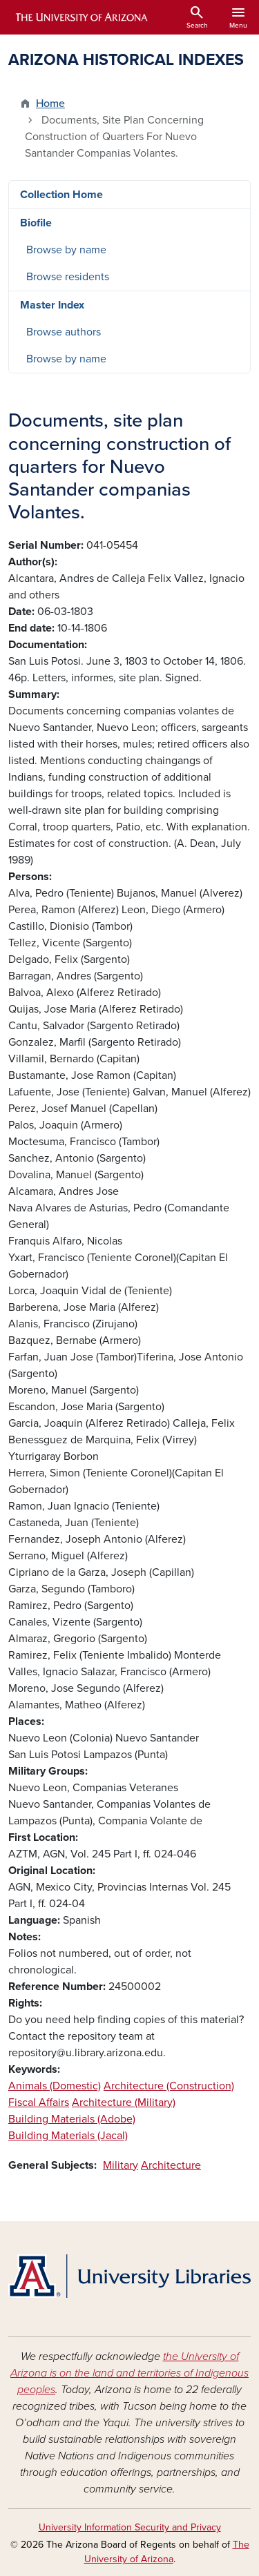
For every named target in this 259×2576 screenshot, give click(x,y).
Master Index (52, 305)
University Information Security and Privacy (130, 2527)
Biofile (36, 223)
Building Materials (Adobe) (71, 2119)
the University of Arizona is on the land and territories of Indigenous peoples (129, 2373)
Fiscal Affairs (38, 2102)
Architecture (171, 2165)
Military (120, 2165)
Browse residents (67, 277)
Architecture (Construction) (169, 2086)
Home (50, 103)
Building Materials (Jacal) (68, 2136)
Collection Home (61, 195)
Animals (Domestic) (54, 2086)
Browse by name (66, 250)
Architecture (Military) (123, 2102)
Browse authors (63, 332)
